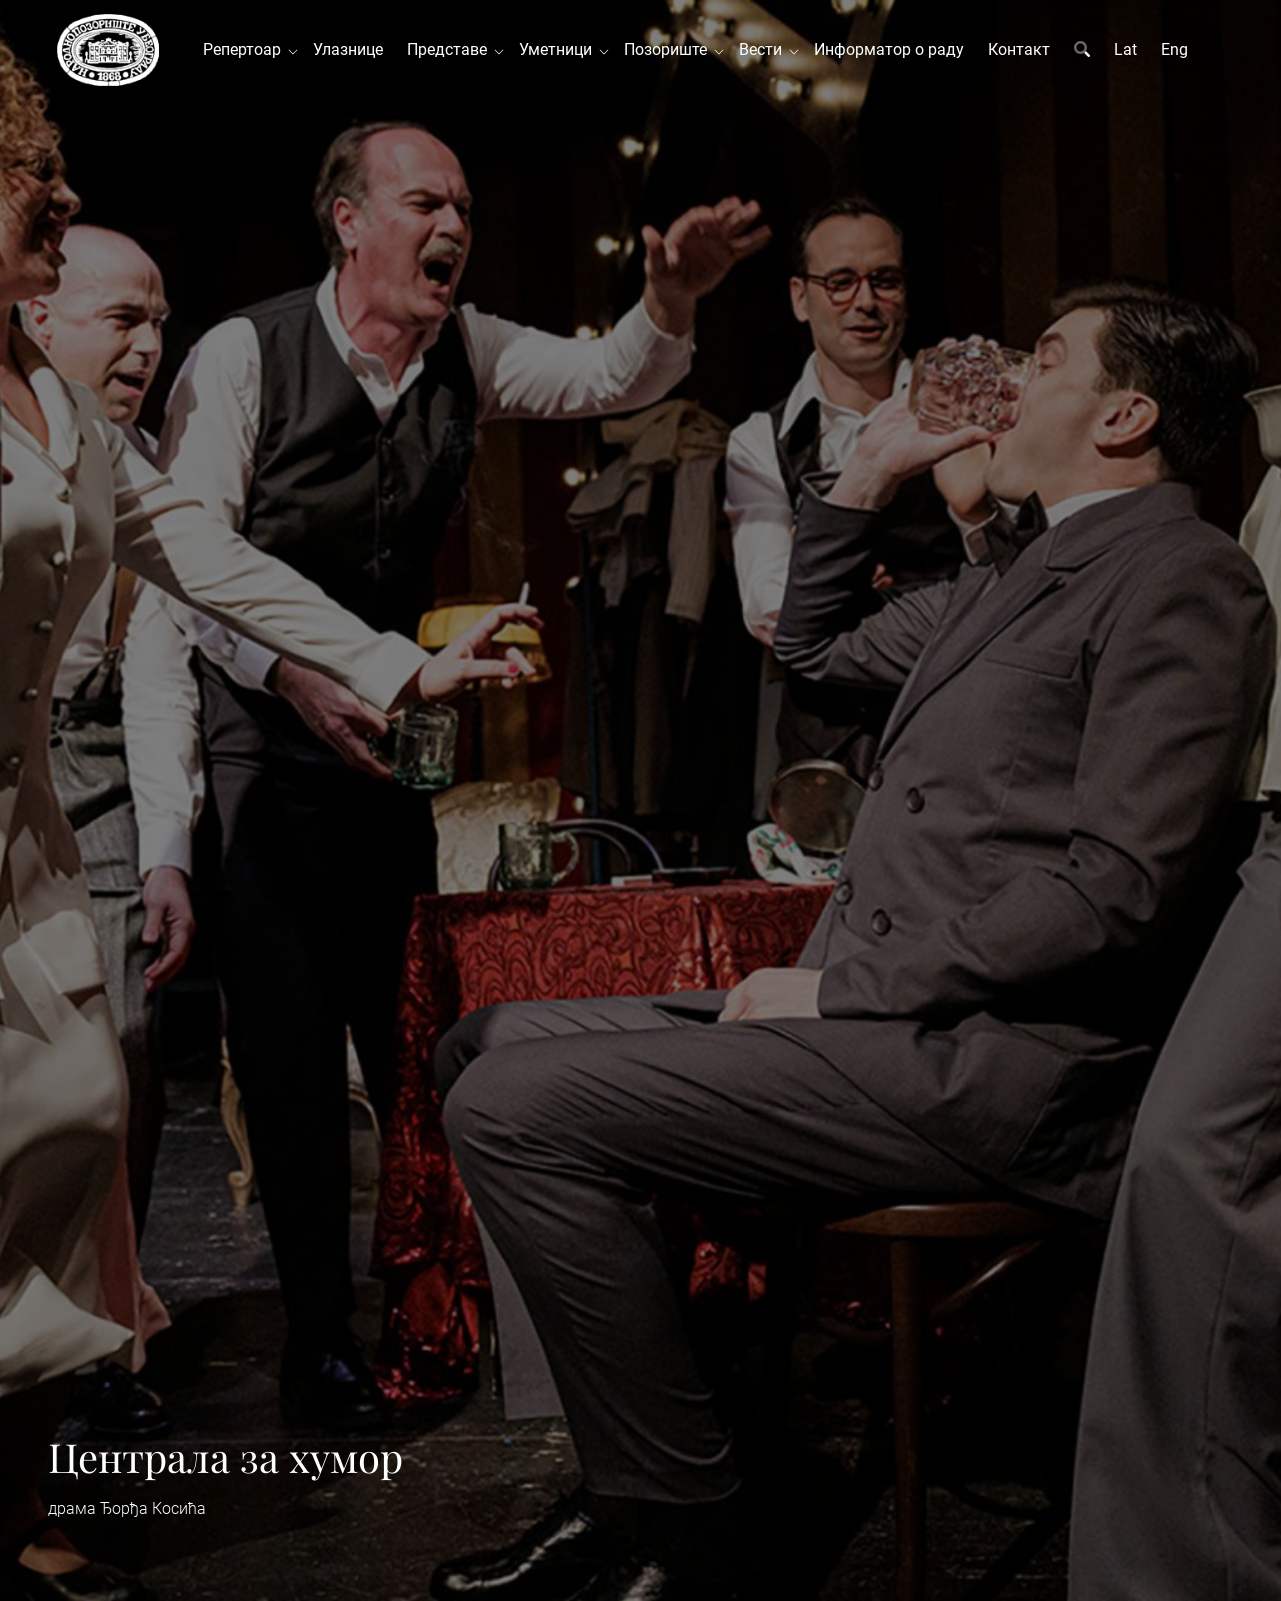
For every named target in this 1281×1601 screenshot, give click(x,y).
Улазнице (348, 49)
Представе (451, 49)
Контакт (1019, 49)
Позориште (669, 49)
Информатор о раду (889, 49)
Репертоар (246, 49)
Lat (1125, 49)
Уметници (559, 49)
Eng (1174, 49)
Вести (764, 49)
